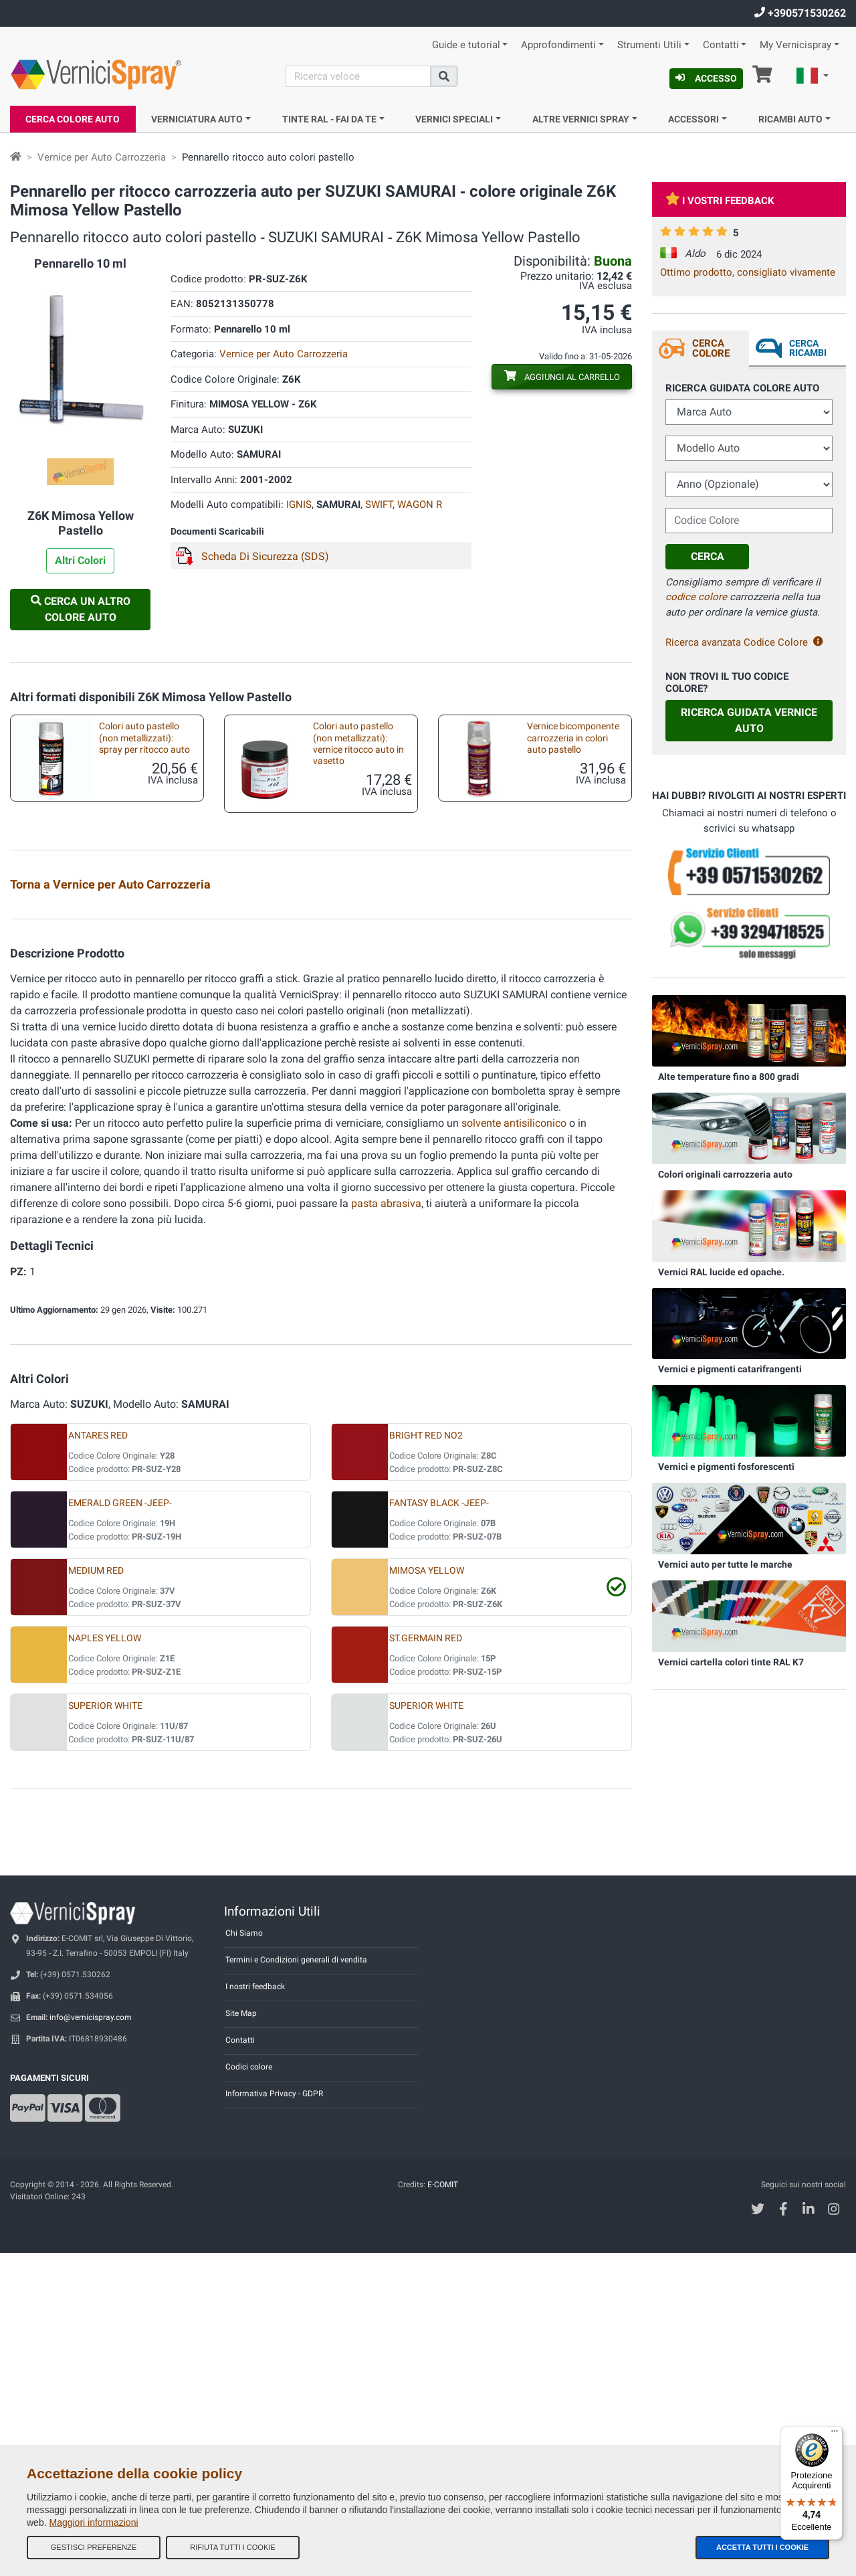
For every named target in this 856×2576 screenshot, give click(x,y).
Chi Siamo (244, 2256)
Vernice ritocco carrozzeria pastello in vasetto (141, 1008)
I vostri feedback (719, 201)
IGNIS (299, 504)
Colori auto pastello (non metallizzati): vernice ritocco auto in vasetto (358, 744)
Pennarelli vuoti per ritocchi (569, 1081)
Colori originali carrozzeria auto (725, 1174)
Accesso (706, 78)
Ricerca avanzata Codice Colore (744, 642)
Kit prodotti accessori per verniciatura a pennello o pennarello (351, 1011)
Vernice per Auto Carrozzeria (101, 157)
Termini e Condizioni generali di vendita (296, 2283)
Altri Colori (80, 560)
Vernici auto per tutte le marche (725, 1564)
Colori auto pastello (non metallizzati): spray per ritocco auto (144, 738)
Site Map (241, 2336)
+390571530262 (800, 13)
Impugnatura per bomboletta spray (336, 1165)
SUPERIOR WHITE (105, 2029)
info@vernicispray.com (90, 2340)
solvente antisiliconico (513, 1446)
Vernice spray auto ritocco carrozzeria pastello (354, 930)
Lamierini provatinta (127, 924)
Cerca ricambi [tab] (808, 348)
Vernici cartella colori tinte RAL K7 (731, 1662)
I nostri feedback (255, 2309)
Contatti (721, 45)
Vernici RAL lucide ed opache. (721, 1272)
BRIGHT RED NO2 (426, 1758)
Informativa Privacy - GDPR (274, 2416)
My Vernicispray (795, 45)
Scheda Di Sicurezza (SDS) (265, 556)
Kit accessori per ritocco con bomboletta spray (563, 1008)
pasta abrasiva (386, 1526)
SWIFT (379, 504)
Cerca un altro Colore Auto (80, 609)
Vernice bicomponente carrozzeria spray (560, 930)
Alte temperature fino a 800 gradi (728, 1076)
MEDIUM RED (96, 1894)
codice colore (696, 597)
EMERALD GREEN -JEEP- (120, 1826)
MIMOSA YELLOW (426, 1894)
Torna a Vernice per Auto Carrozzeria (110, 884)
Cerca (707, 556)
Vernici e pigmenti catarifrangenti (730, 1369)
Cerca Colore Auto (72, 119)
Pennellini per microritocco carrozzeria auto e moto (354, 1086)
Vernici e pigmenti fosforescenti (726, 1466)
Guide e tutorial (466, 45)
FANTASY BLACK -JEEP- (439, 1826)
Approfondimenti (558, 45)
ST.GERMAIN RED (425, 1961)
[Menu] (835, 2434)
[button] (812, 77)
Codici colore (248, 2390)
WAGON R (419, 504)
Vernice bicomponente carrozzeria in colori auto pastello (573, 738)
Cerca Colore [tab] (711, 348)
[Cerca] (358, 76)
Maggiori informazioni (93, 2522)
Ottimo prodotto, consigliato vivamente (747, 272)
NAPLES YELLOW (104, 1961)
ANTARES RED (98, 1758)
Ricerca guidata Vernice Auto (749, 720)
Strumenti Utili (649, 45)
